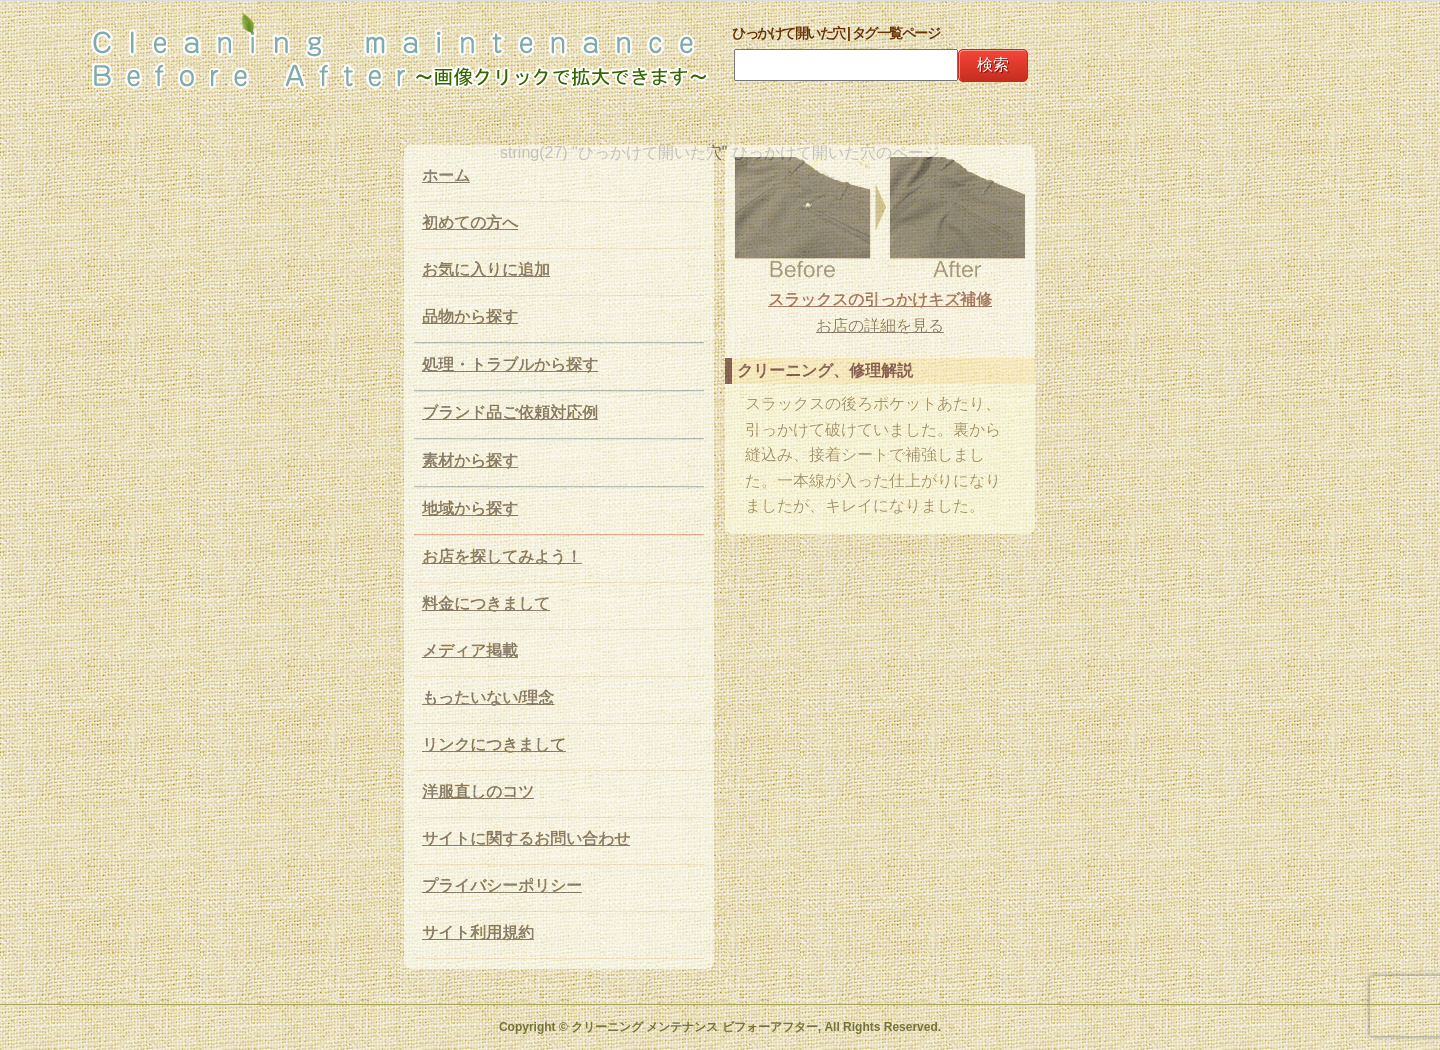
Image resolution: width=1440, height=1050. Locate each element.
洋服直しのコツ (478, 791)
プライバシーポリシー (502, 885)
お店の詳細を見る (880, 325)
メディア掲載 (470, 650)
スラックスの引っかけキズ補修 (880, 299)
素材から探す (470, 460)
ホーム (446, 175)
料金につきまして (486, 603)
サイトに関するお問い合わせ (526, 838)
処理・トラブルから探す (510, 364)
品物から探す (470, 316)
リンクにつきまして (494, 744)
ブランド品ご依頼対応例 (510, 412)
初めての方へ (470, 222)
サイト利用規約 (478, 932)
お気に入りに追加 (486, 269)
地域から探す (470, 508)
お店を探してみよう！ (502, 556)
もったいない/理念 (488, 697)
